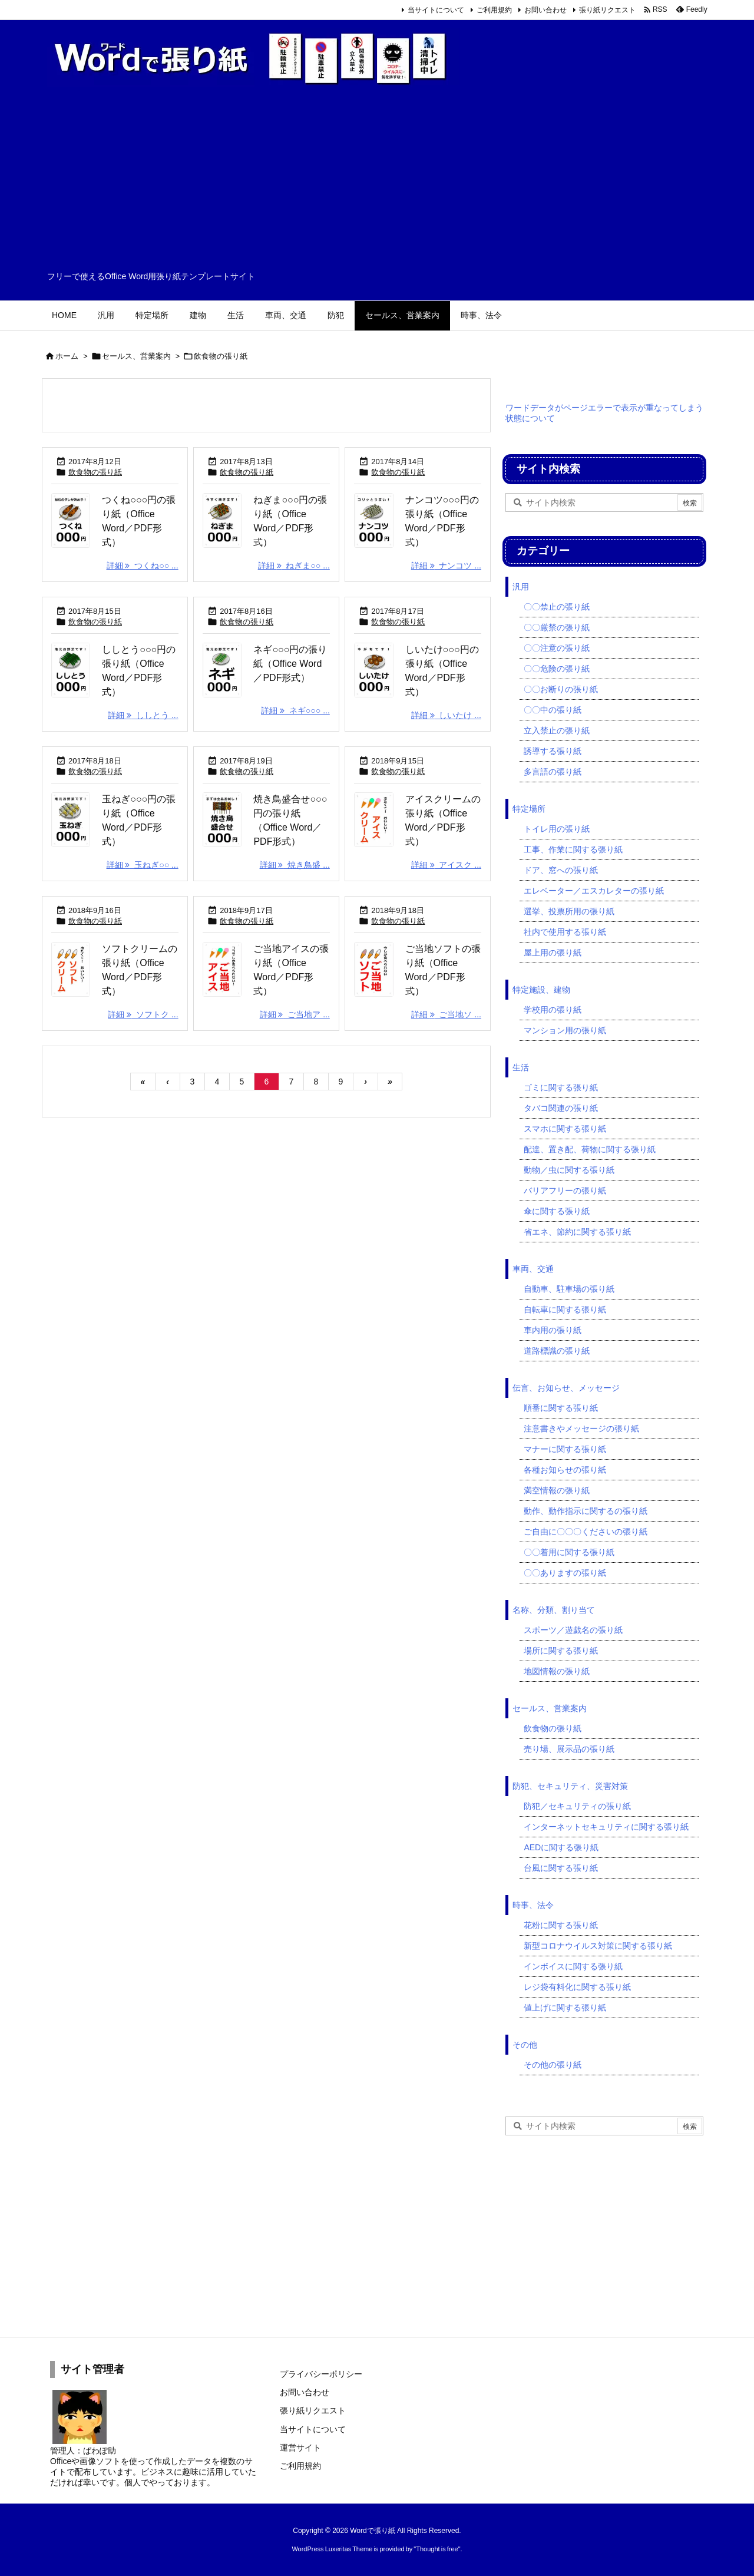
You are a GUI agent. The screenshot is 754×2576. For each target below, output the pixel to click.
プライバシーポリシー (321, 2374)
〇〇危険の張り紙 (557, 668)
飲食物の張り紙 (95, 472)
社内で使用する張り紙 (565, 932)
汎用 (520, 586)
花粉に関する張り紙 (561, 1925)
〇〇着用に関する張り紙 (569, 1552)
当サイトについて (436, 10)
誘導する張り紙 (552, 751)
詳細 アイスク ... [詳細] (446, 864)
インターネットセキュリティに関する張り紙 (606, 1826)
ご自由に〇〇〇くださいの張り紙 (585, 1531)
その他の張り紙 (552, 2064)
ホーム (66, 356)
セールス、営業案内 (136, 356)
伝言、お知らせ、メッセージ (566, 1388)
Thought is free (437, 2548)
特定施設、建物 (541, 989)
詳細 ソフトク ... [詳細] (143, 1014)
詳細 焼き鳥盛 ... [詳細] (295, 864)
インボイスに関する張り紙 (573, 1966)
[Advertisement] (377, 182)
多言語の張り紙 (552, 771)
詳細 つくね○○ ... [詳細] (142, 565)
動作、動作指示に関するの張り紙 (585, 1511)
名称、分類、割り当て (553, 1610)
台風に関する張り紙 (561, 1868)
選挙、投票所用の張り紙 (569, 911)
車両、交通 (533, 1269)
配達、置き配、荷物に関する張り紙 (590, 1149)
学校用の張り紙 (552, 1009)
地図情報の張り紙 (557, 1671)
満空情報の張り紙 (557, 1490)
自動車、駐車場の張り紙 (569, 1289)
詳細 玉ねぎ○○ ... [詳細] (142, 864)
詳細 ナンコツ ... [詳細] (446, 565)
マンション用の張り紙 (565, 1030)
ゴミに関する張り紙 (561, 1087)
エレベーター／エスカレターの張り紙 (594, 890)
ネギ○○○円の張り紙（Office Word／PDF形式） (290, 663)
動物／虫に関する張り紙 (569, 1170)
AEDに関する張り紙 (561, 1847)
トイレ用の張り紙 (557, 829)
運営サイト (300, 2447)
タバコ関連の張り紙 (561, 1108)
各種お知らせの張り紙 (565, 1469)
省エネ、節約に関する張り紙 (577, 1231)
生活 (520, 1067)
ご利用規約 (494, 10)
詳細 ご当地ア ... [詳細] (295, 1014)
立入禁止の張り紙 (557, 730)
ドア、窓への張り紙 (561, 870)
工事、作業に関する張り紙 (573, 849)
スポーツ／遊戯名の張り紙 (573, 1630)
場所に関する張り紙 (561, 1650)
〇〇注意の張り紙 (557, 648)
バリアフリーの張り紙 (565, 1190)
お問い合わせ (545, 10)
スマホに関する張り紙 (565, 1128)
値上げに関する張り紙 (565, 2007)
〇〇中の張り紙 (552, 710)
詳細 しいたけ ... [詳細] (446, 715)
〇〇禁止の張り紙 (557, 606)
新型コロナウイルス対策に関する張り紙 (598, 1945)
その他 (524, 2044)
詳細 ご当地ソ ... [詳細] (446, 1014)
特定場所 (528, 809)
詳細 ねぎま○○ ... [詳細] (294, 565)
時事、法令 (533, 1905)
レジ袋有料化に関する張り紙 (577, 1987)
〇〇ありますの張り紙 (565, 1573)
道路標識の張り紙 (557, 1350)
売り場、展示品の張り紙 (569, 1749)
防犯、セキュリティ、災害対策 (570, 1786)
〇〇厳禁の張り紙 (557, 627)
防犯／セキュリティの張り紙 (577, 1806)
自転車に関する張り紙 (565, 1309)
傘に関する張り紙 (557, 1211)
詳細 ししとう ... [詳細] (143, 715)
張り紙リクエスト (607, 10)
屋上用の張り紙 (552, 952)
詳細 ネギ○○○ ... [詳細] (295, 710)
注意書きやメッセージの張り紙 (581, 1428)
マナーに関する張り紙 (565, 1449)
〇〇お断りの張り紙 (561, 689)
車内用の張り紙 (552, 1330)
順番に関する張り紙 (561, 1408)
